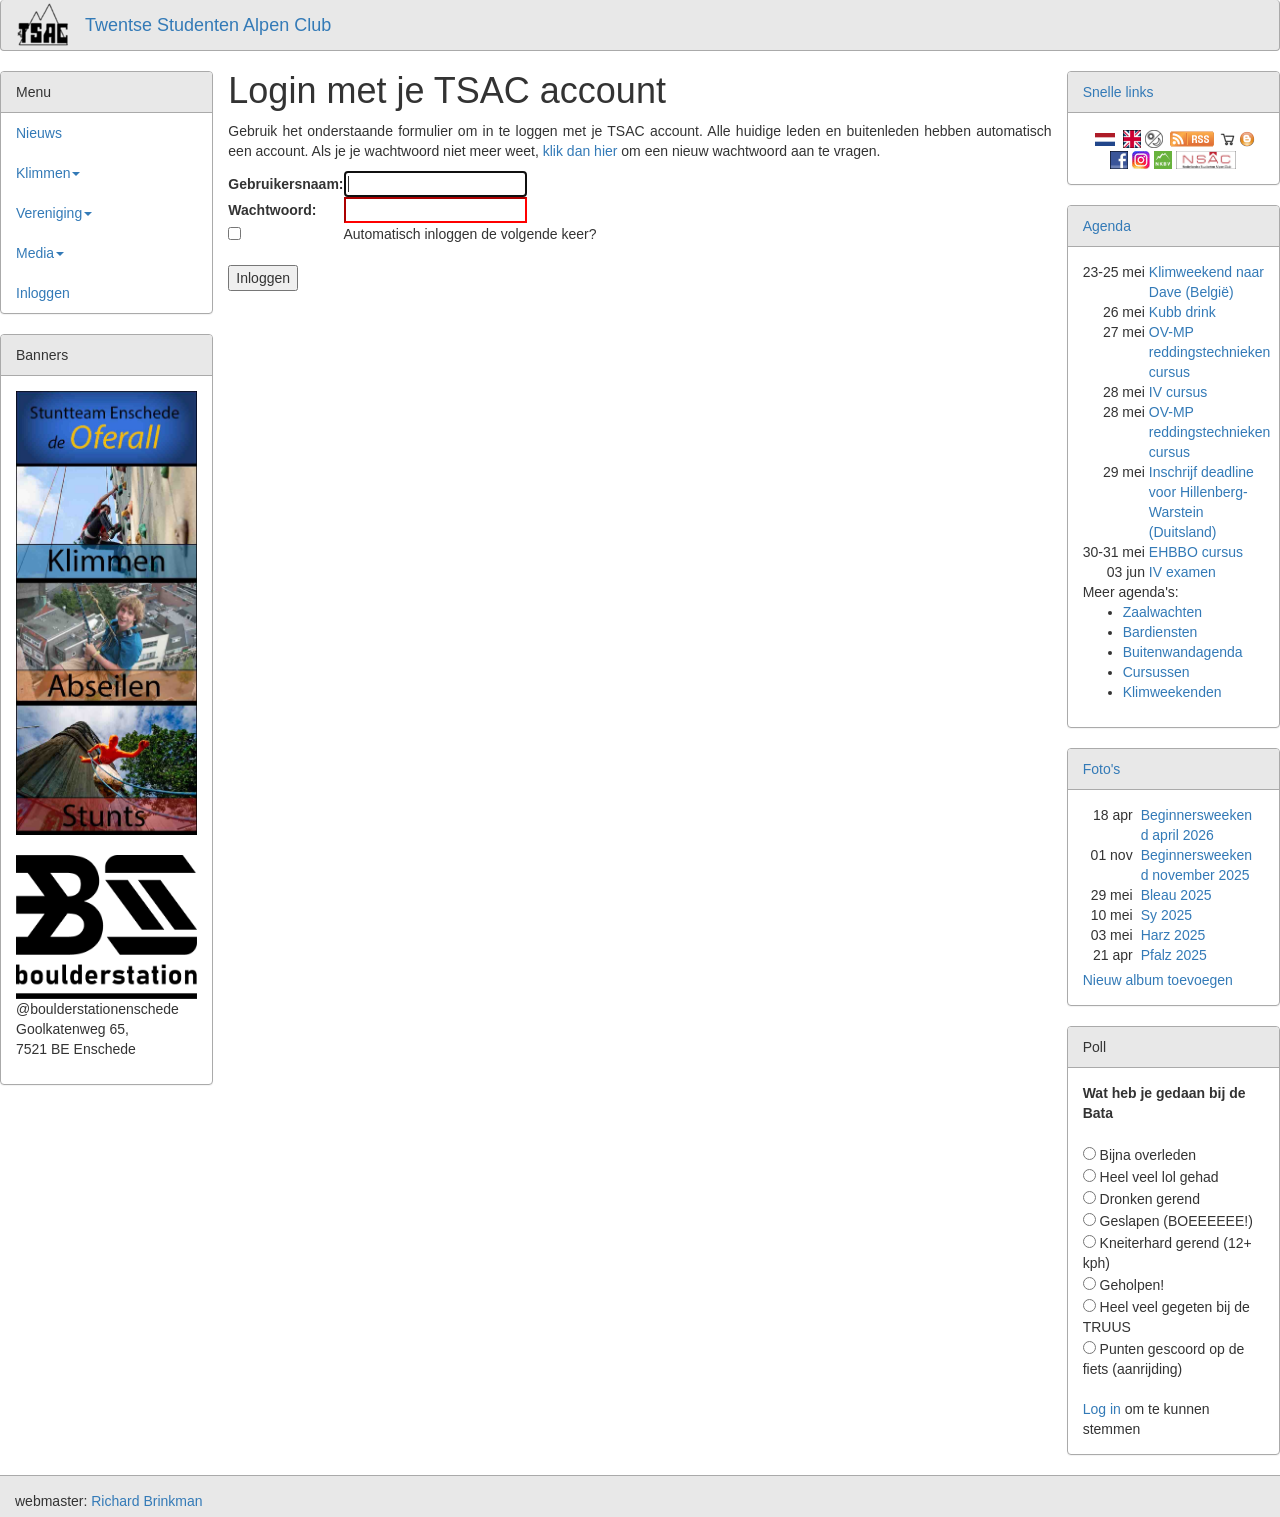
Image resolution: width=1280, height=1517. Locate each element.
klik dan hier (580, 151)
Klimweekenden (1172, 692)
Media (40, 253)
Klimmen (48, 173)
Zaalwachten (1162, 612)
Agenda (1107, 226)
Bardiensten (1160, 632)
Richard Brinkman (146, 1501)
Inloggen (43, 293)
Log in (1102, 1409)
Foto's (1102, 769)
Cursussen (1156, 672)
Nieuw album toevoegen (1158, 980)
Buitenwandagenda (1183, 652)
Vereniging (54, 213)
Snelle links (1118, 92)
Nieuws (39, 133)
